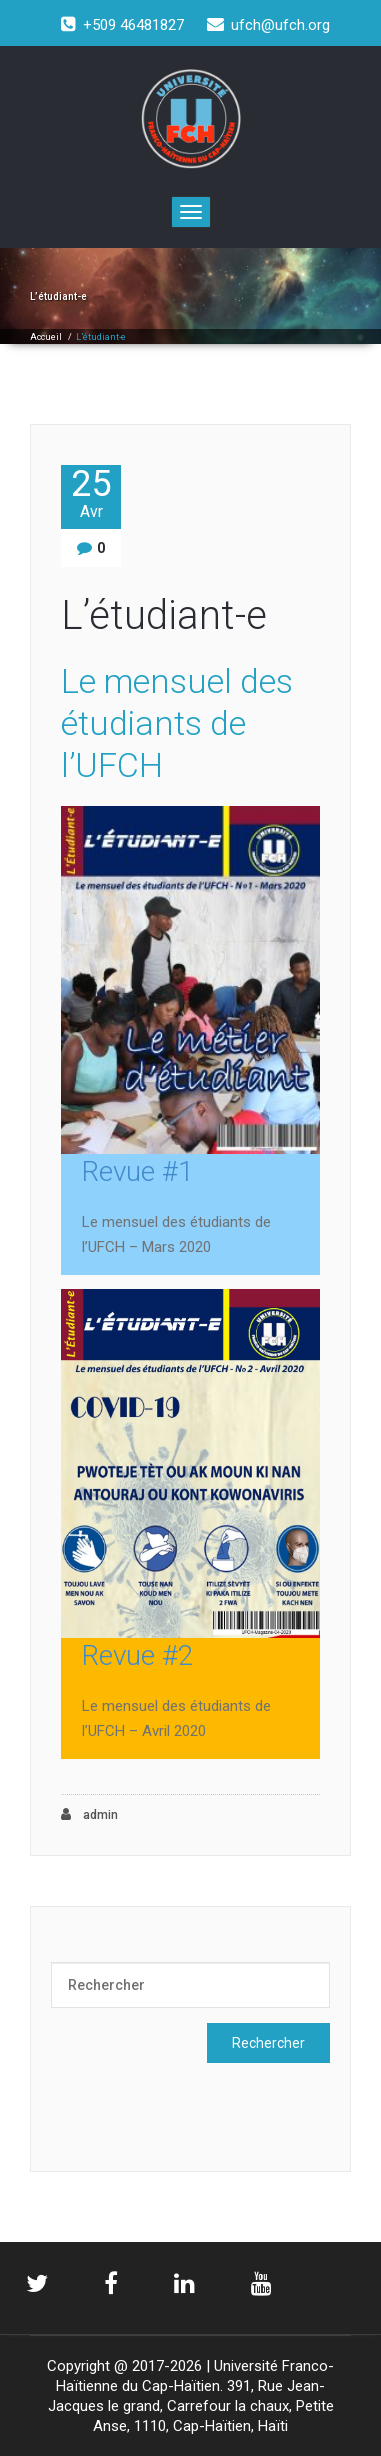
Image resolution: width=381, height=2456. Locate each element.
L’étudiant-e (164, 615)
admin (89, 1814)
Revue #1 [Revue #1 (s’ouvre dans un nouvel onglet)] (138, 1171)
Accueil (46, 337)
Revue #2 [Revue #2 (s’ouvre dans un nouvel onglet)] (138, 1655)
